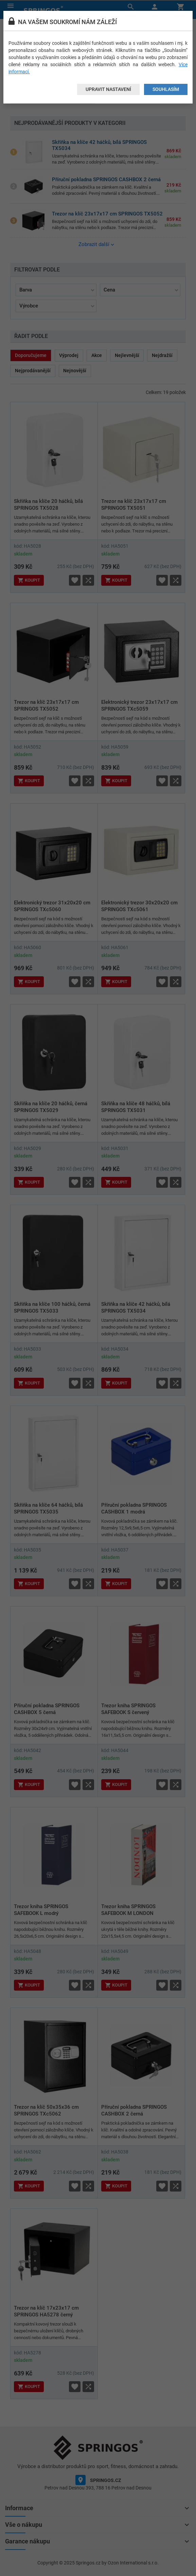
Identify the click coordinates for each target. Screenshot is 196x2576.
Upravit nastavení (108, 89)
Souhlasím (166, 89)
